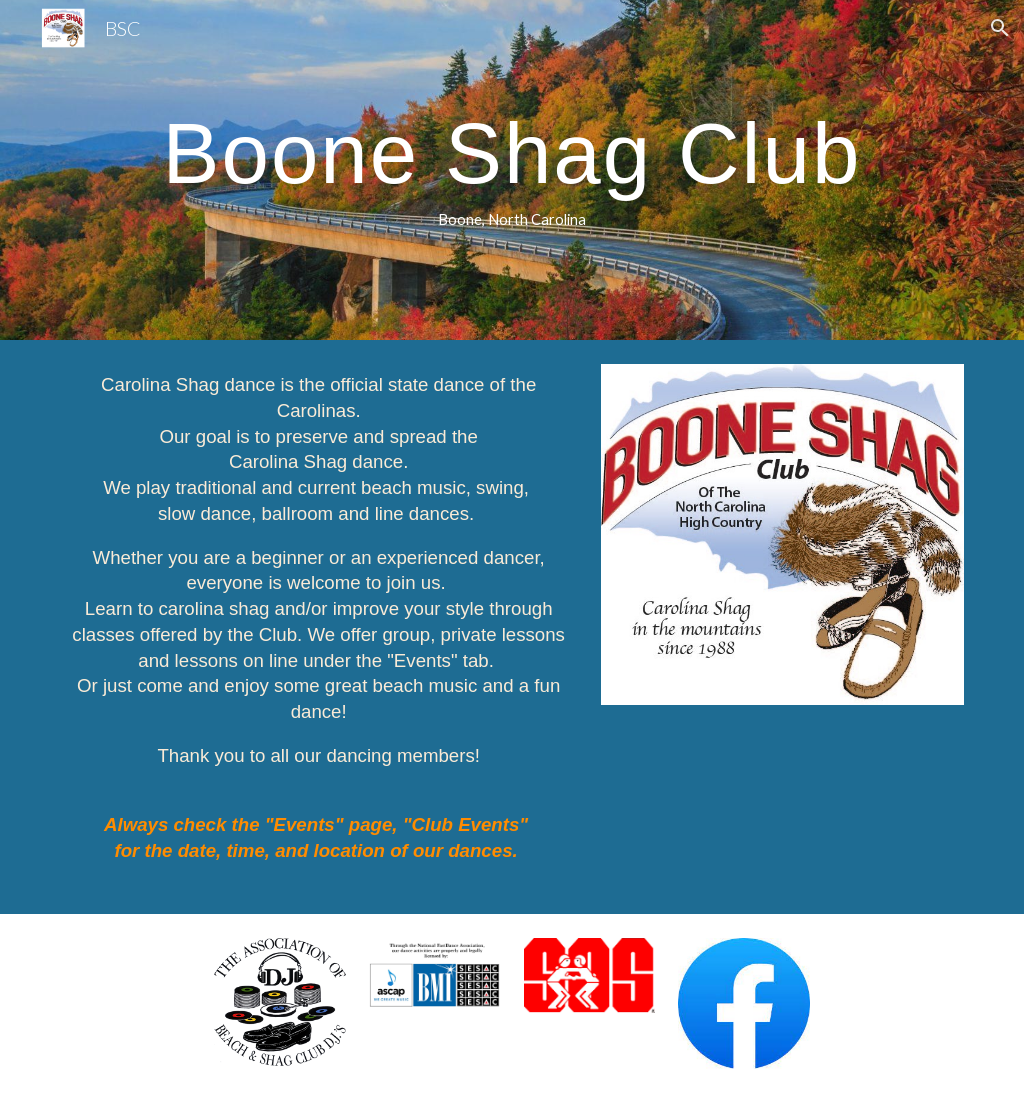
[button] (1000, 28)
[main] (512, 170)
